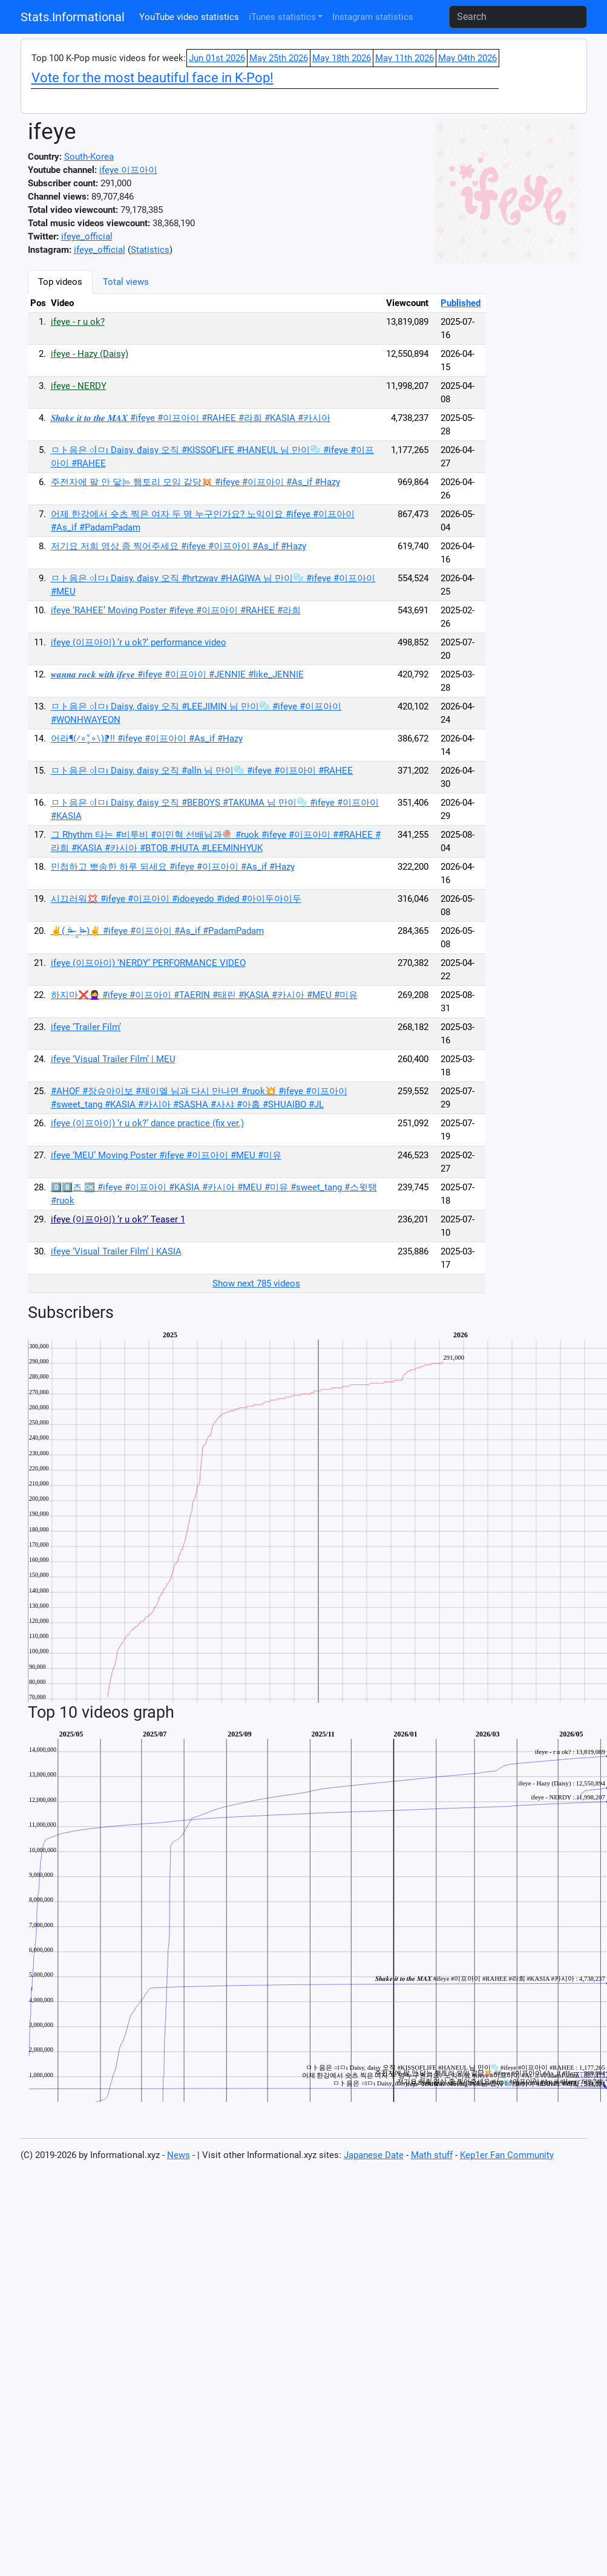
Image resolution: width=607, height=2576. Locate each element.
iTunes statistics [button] (282, 16)
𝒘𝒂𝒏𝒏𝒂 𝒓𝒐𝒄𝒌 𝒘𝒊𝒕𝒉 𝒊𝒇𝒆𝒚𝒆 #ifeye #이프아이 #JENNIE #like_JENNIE (177, 674)
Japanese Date (374, 2155)
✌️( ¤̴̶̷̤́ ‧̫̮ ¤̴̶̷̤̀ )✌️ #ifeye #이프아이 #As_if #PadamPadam (157, 930)
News (178, 2155)
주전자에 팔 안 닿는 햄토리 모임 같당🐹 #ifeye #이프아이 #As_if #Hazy (195, 482)
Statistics (150, 249)
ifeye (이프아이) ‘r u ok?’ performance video (138, 642)
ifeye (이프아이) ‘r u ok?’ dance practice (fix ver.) (147, 1123)
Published (461, 303)
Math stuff (432, 2155)
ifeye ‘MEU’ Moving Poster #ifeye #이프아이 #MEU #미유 (166, 1155)
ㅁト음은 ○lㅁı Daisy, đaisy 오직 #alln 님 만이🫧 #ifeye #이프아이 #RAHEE (202, 770)
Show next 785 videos (256, 1283)
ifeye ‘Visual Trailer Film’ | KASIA (116, 1251)
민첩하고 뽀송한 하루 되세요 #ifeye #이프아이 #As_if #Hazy (173, 866)
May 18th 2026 (341, 58)
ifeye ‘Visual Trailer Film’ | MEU (113, 1059)
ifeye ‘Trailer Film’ (86, 1027)
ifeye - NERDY (79, 385)
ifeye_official (87, 236)
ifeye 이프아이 (128, 170)
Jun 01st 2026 (217, 58)
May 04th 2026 (467, 58)
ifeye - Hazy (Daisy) (89, 353)
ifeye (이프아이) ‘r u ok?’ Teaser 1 (118, 1219)
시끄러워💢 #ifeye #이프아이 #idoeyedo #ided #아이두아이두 (176, 898)
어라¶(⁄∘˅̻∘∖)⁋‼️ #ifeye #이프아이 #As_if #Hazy (147, 738)
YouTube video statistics (189, 16)
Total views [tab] (126, 281)
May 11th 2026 (404, 58)
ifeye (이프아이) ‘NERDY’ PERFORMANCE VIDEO (148, 962)
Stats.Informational (73, 17)
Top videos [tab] (60, 281)
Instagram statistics (372, 16)
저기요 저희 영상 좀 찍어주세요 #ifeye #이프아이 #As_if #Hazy (178, 546)
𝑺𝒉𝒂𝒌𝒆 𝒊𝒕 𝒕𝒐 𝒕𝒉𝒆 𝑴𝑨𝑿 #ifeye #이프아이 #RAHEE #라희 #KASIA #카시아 (190, 417)
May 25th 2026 (278, 58)
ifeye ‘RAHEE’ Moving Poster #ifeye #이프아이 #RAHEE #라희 (176, 610)
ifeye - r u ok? (78, 321)
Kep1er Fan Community (507, 2155)
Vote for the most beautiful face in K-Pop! (152, 77)
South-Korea (89, 156)
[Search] (518, 16)
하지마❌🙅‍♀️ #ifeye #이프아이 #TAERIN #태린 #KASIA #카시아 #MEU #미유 (204, 995)
